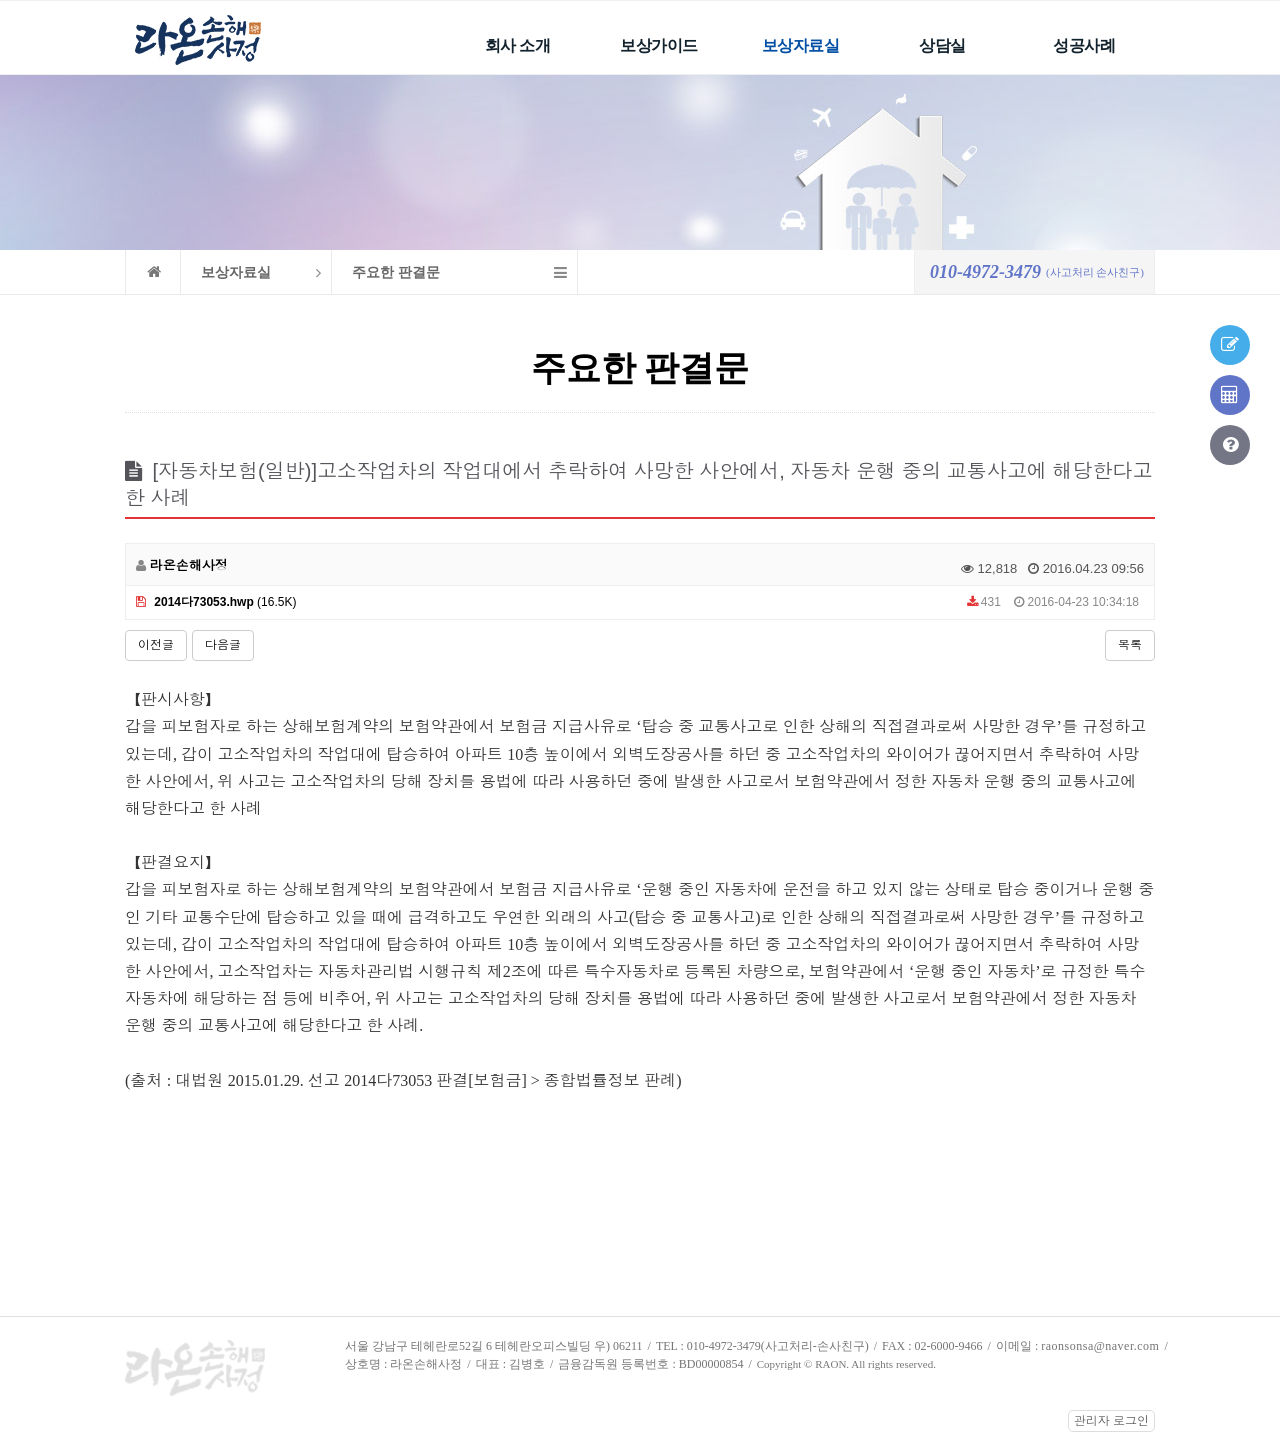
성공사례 (1084, 45)
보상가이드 (659, 45)
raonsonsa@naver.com (1100, 1346)
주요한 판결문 (396, 272)
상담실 (942, 45)
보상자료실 (801, 45)
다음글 (223, 645)
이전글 (156, 645)
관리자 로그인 (1111, 1421)
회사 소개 (518, 45)
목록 (1130, 645)
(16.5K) (216, 602)
